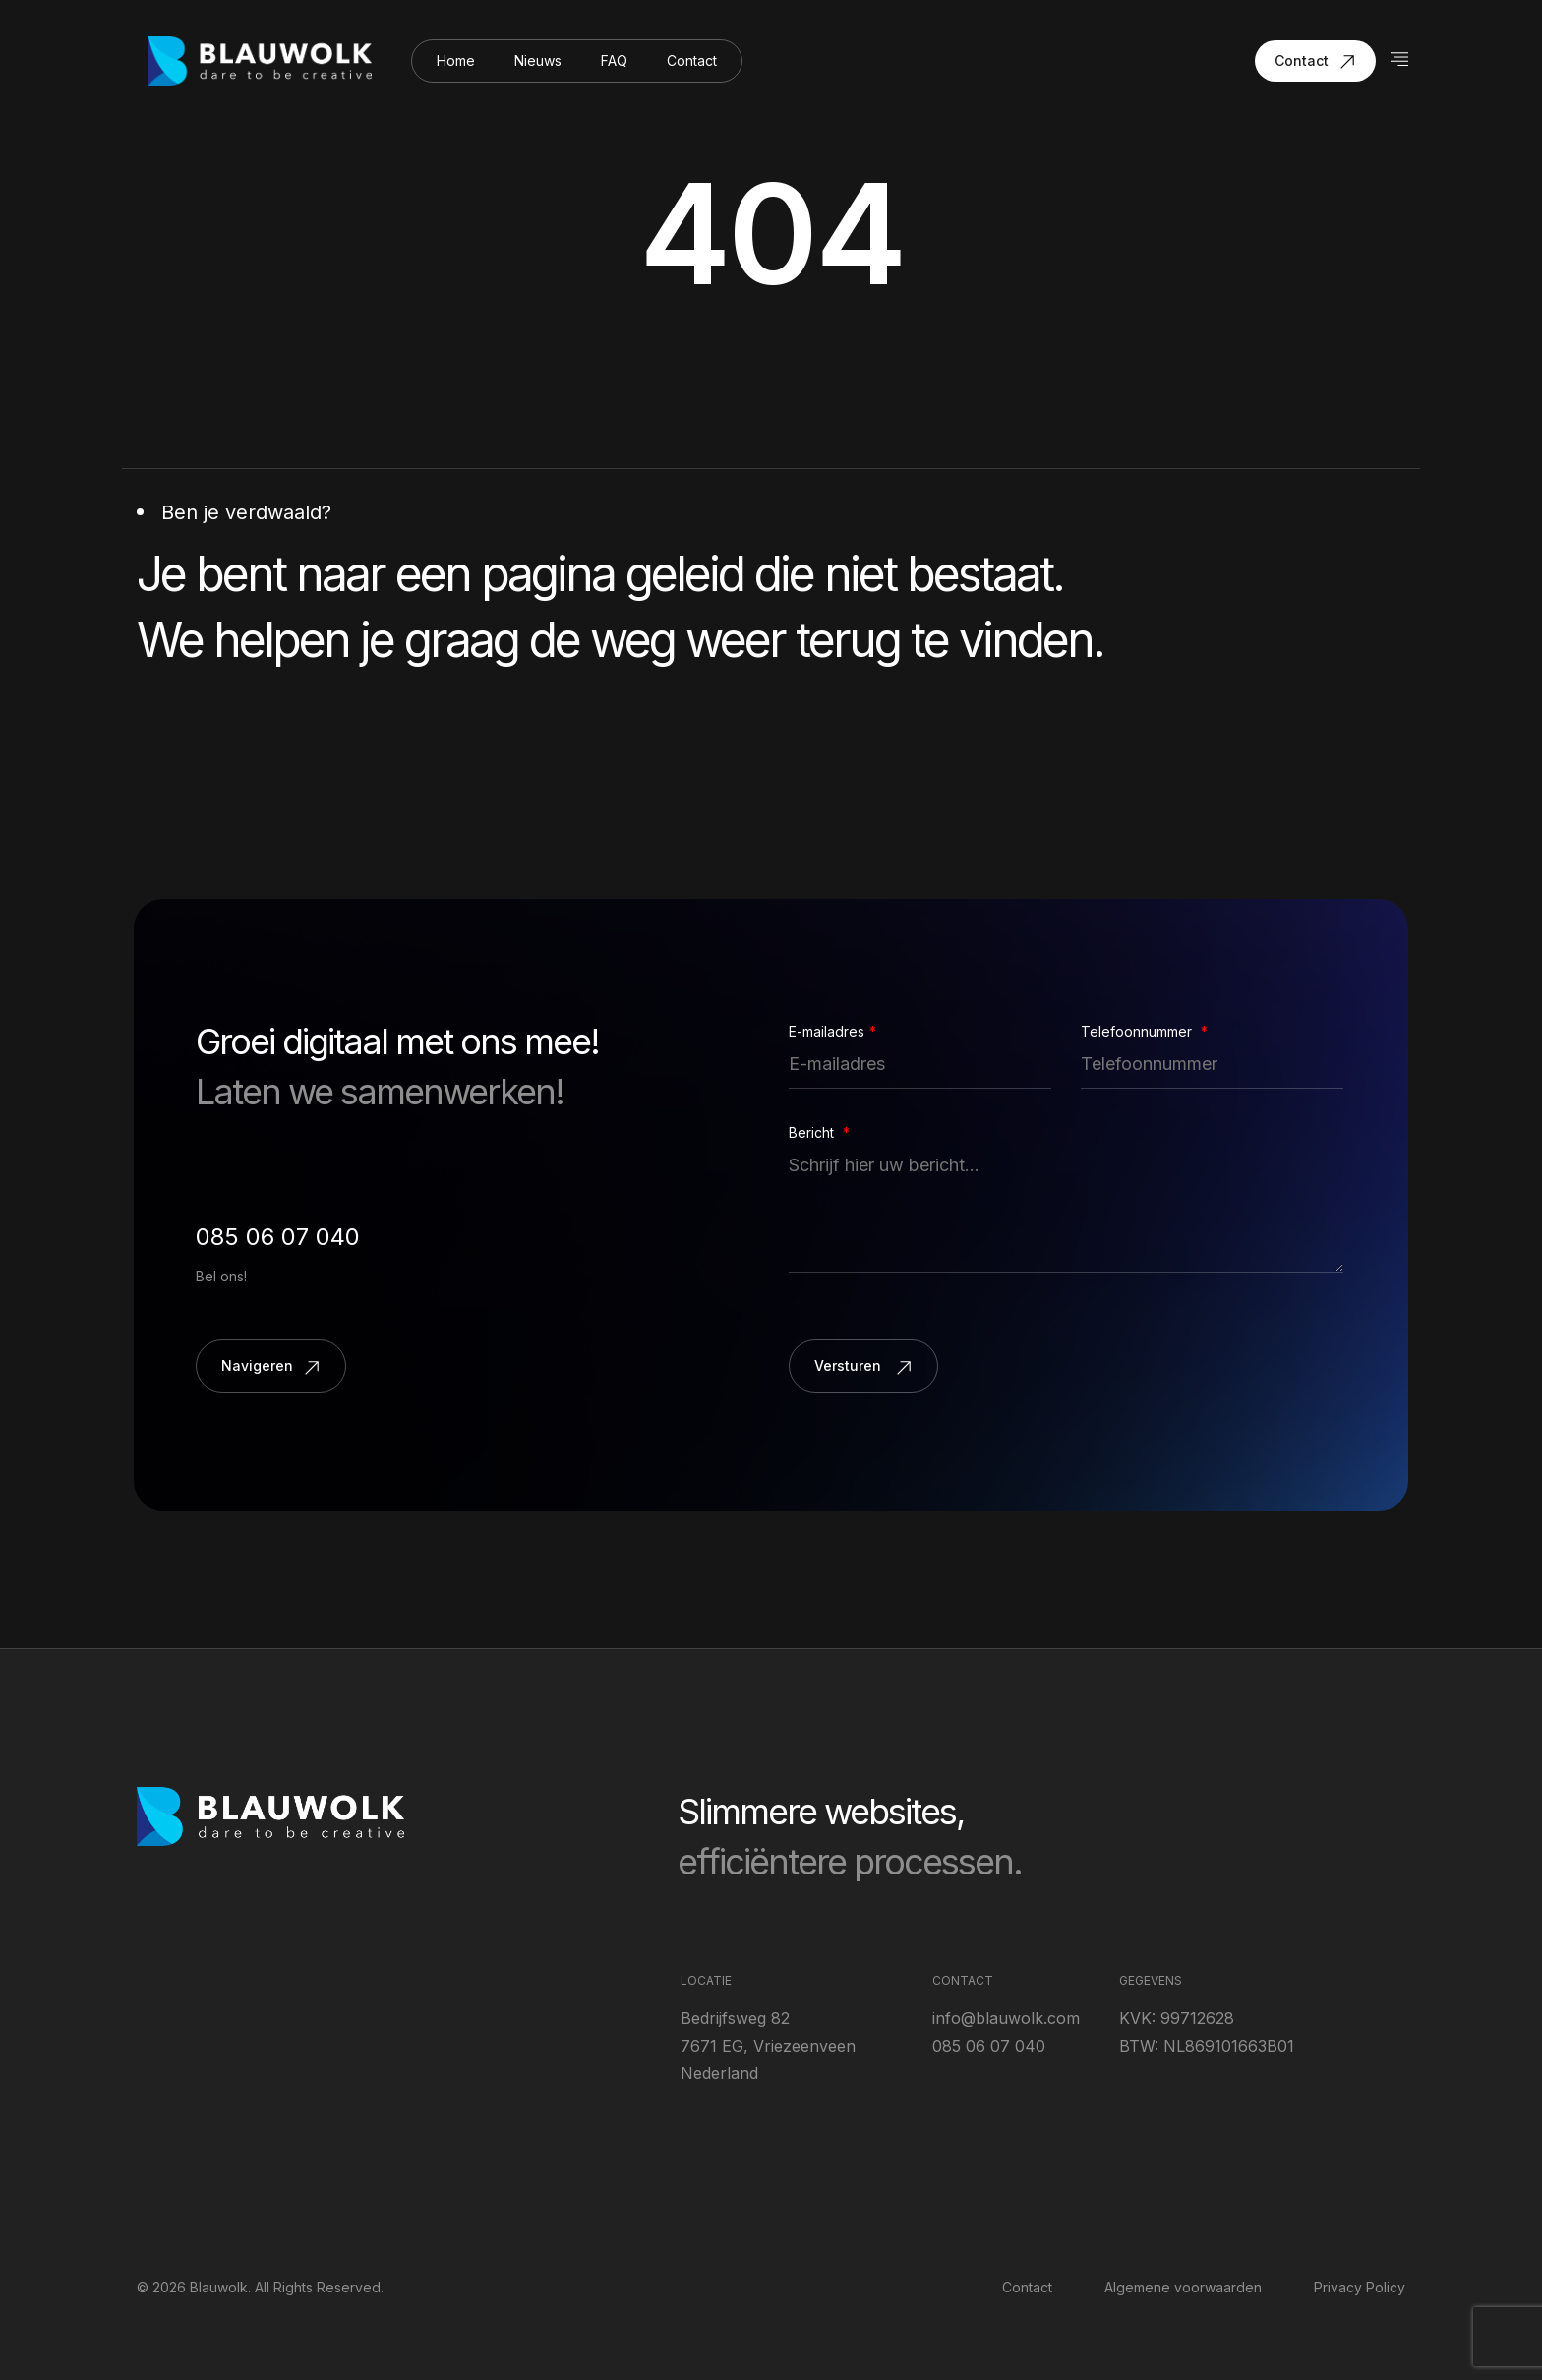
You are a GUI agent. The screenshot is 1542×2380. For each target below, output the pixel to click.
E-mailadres (832, 1031)
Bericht (819, 1133)
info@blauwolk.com (1006, 2018)
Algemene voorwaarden (1183, 2287)
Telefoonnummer (1144, 1031)
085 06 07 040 (278, 1236)
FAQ (614, 60)
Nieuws (538, 60)
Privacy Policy (1359, 2287)
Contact (692, 60)
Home (456, 60)
